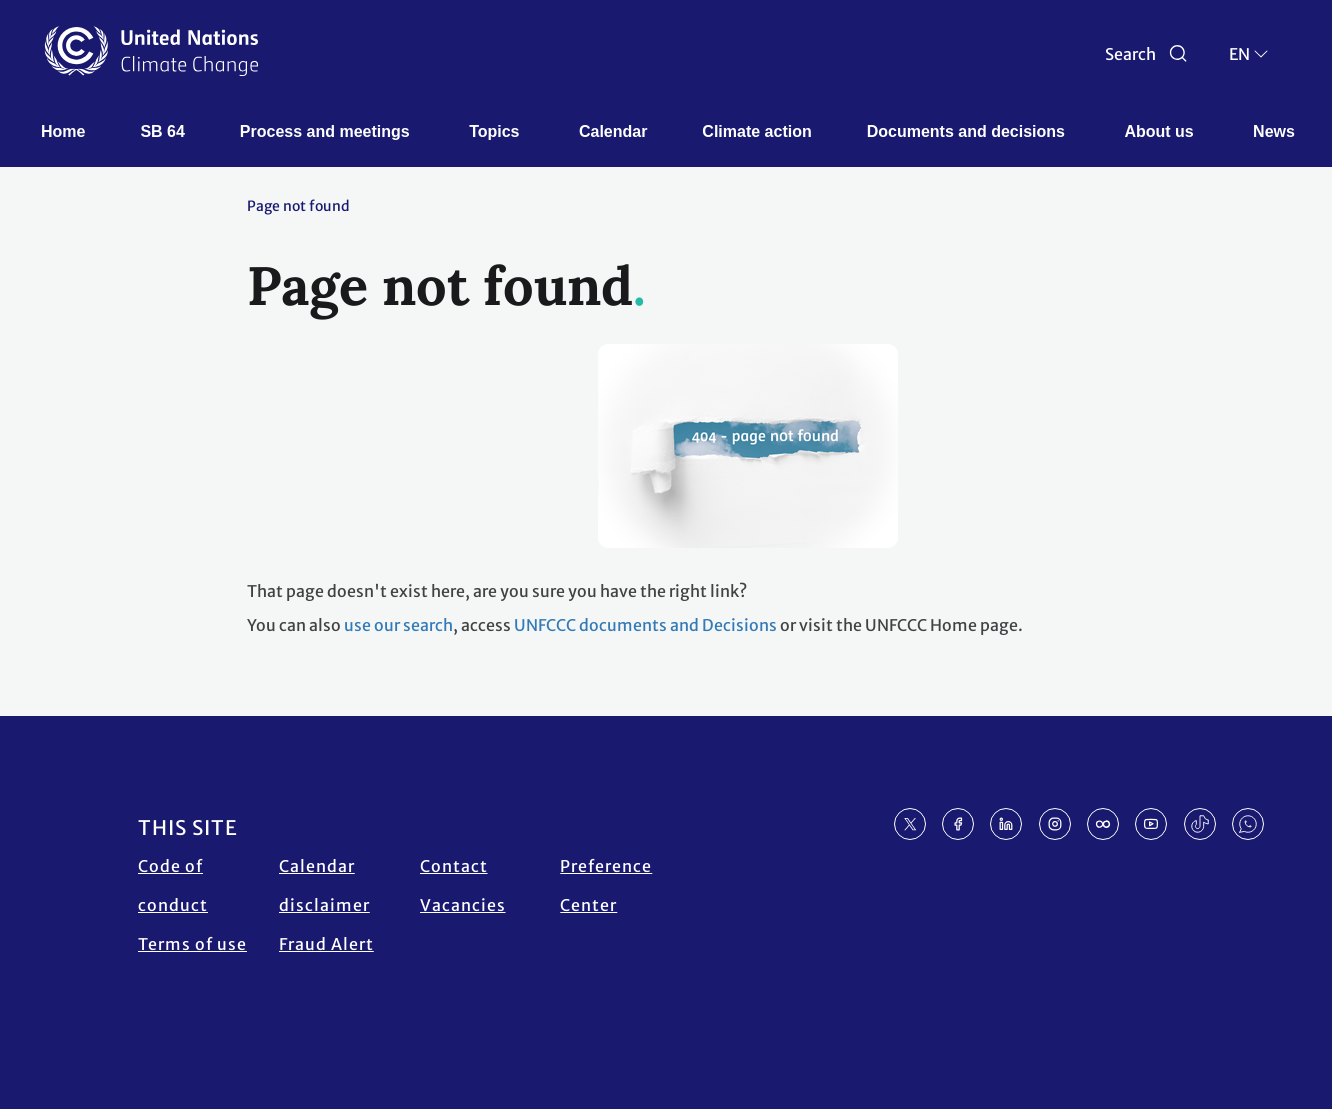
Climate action (756, 131)
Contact (454, 866)
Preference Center (606, 885)
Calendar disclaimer (324, 885)
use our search (398, 625)
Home (63, 131)
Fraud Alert (326, 944)
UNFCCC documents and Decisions (645, 625)
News (1274, 131)
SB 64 (162, 131)
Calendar (613, 131)
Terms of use (192, 944)
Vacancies (463, 905)
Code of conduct (173, 885)
